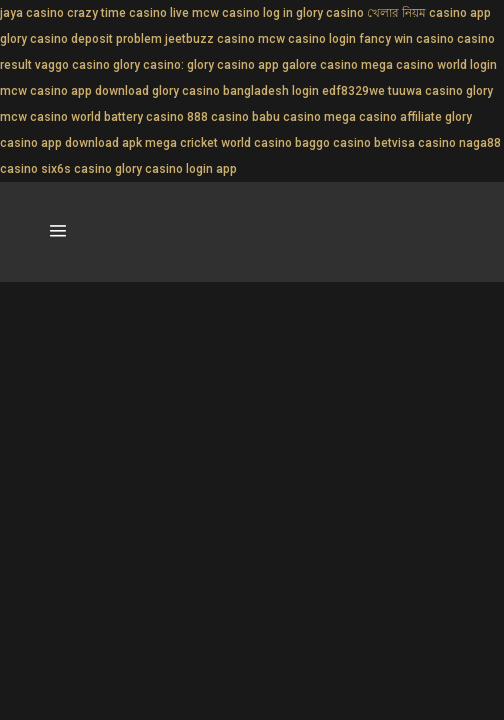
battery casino (144, 117)
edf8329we (353, 91)
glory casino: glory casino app (196, 65)
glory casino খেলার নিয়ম (361, 13)
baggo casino (333, 143)
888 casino (218, 117)
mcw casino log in (242, 13)
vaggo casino (72, 65)
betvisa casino (415, 143)
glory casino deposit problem (81, 39)
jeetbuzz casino (210, 39)
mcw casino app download (74, 91)
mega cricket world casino (218, 143)
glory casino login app (176, 169)
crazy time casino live (128, 13)
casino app (460, 13)
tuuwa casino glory (440, 91)
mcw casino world (50, 117)
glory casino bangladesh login (235, 91)
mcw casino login (307, 39)
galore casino (320, 65)
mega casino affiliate (383, 117)
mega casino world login (429, 65)
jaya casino (32, 13)
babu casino (286, 117)
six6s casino (76, 169)
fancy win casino (406, 39)
